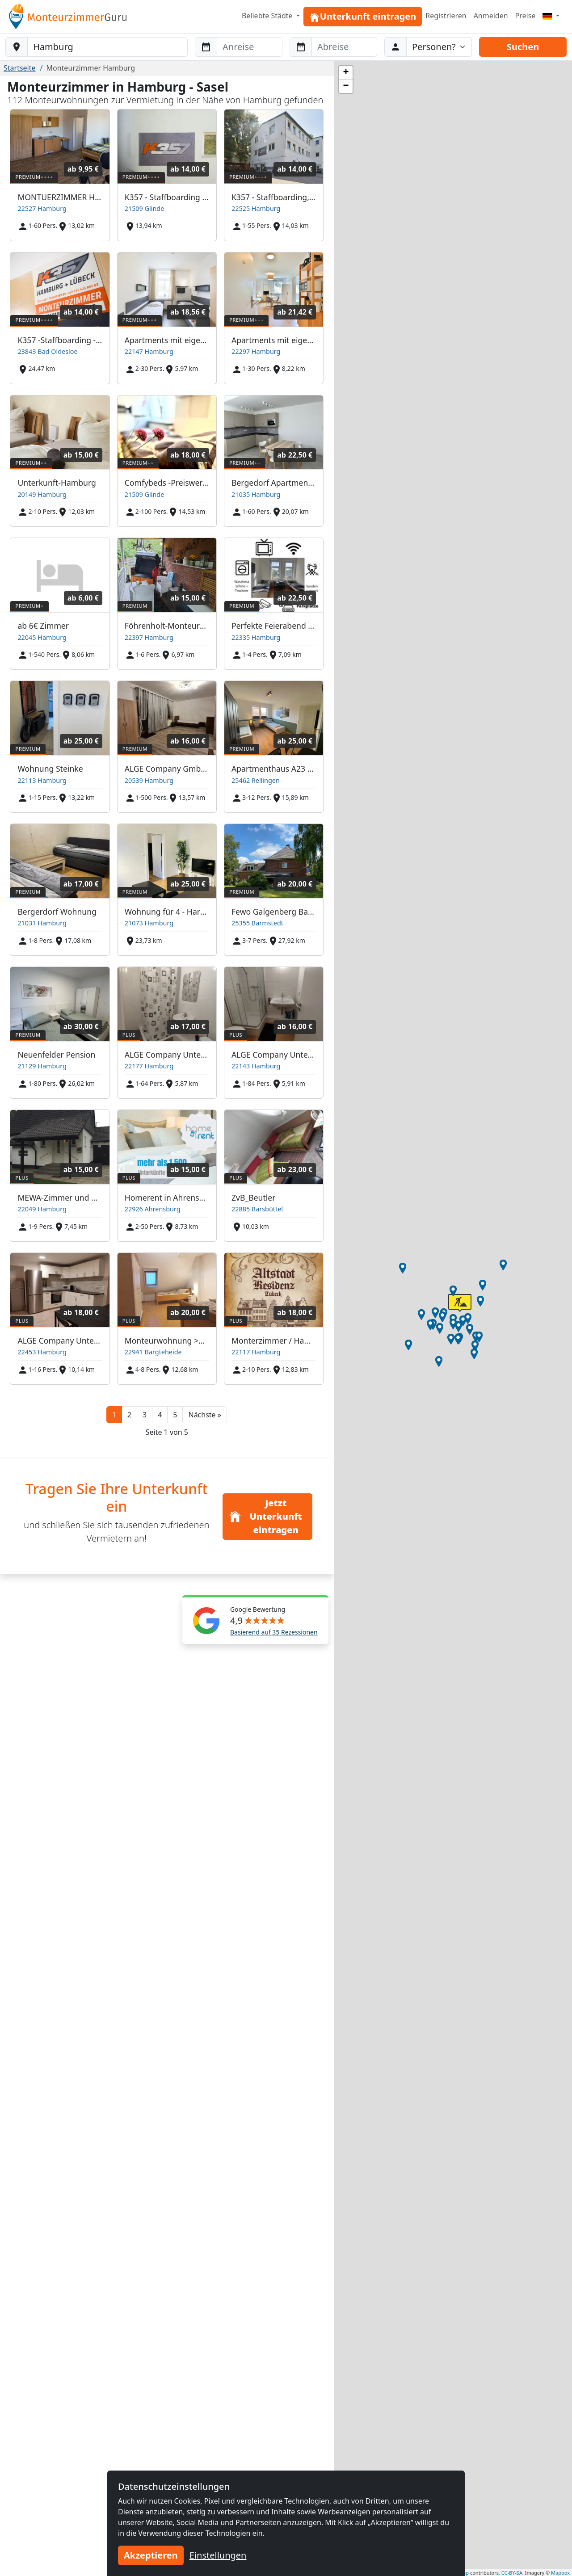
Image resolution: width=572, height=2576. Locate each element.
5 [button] (175, 1415)
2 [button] (129, 1415)
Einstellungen (218, 2555)
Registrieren (445, 16)
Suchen (523, 47)
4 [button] (160, 1415)
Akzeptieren (151, 2555)
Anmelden (491, 16)
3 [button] (145, 1415)
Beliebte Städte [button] (268, 16)
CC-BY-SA (511, 2572)
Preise (525, 16)
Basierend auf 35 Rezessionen (274, 1632)
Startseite (20, 68)
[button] (204, 1414)
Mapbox (560, 2572)
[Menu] (551, 16)
